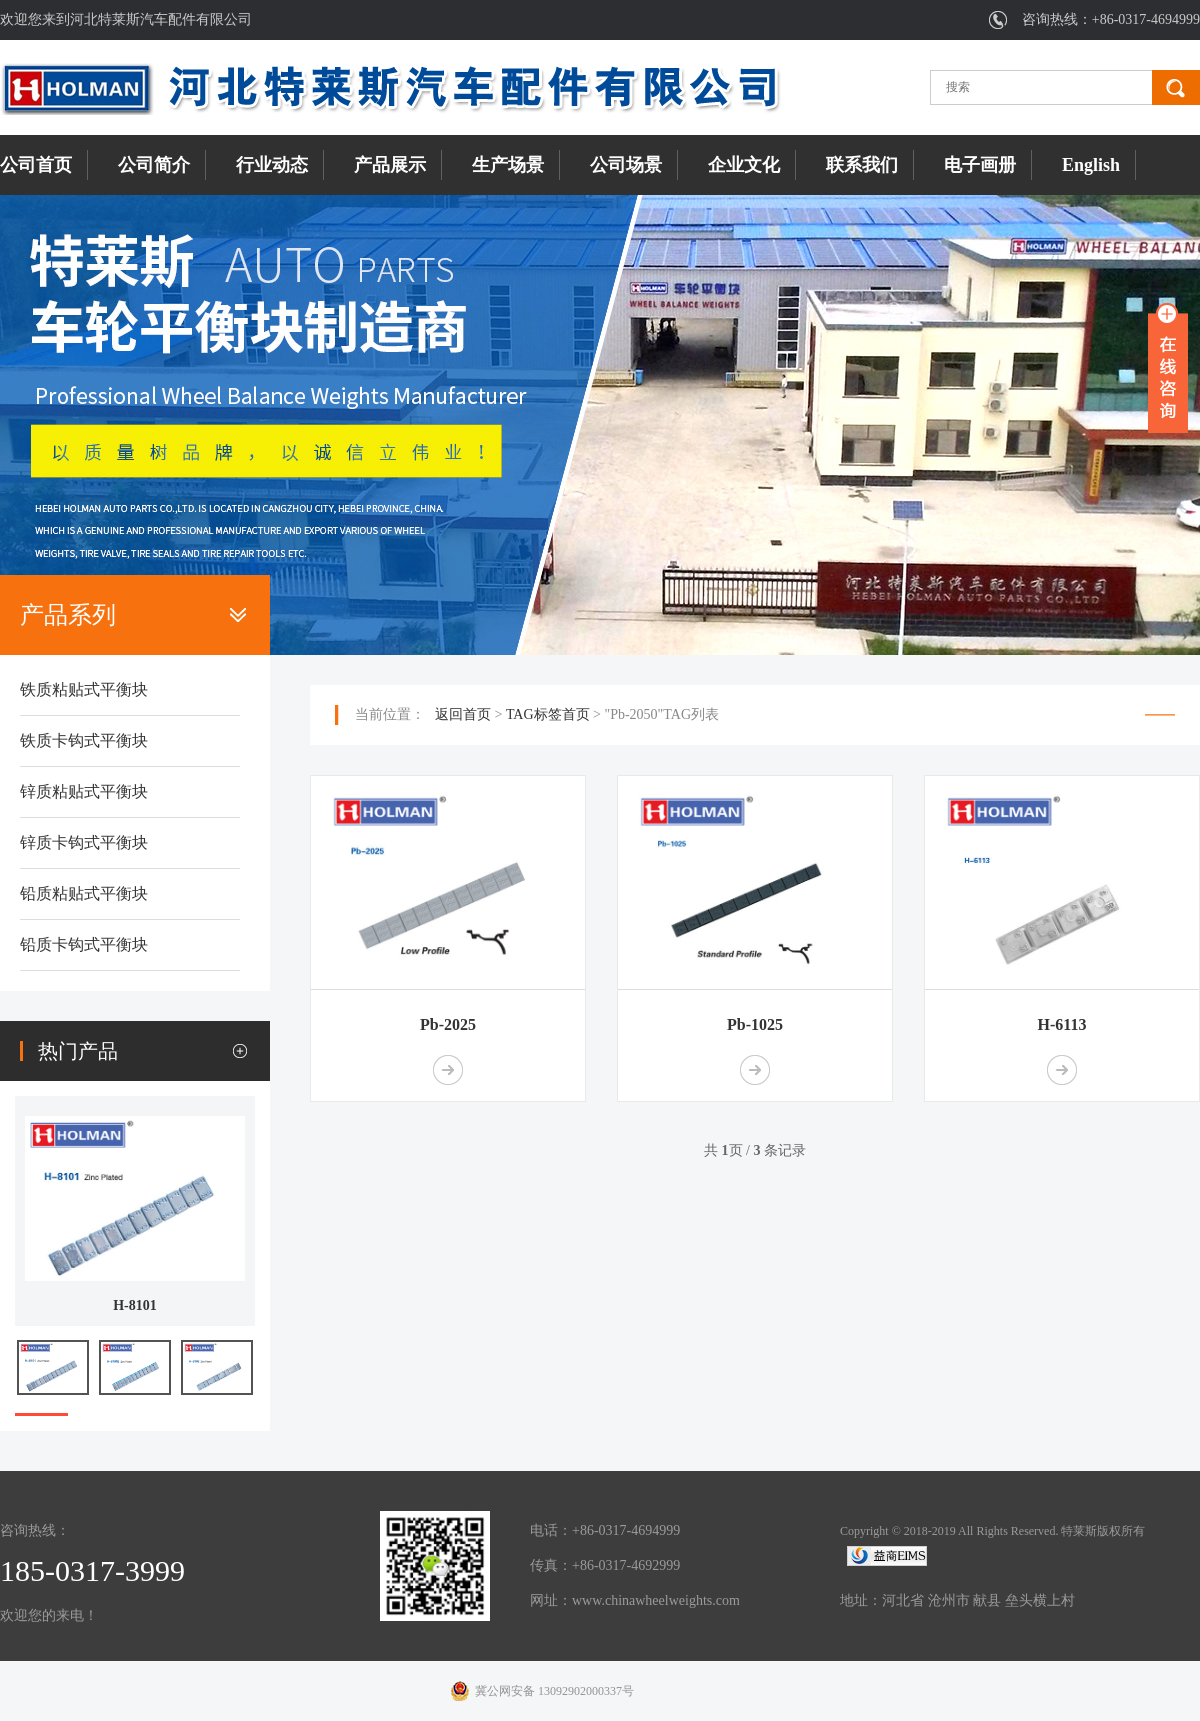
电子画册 (980, 165)
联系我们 (862, 165)
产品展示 (390, 165)
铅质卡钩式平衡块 (84, 944)
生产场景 (508, 165)
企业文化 (744, 165)
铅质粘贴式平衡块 (84, 893)
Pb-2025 (448, 1024)
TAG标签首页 (548, 714)
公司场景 (626, 165)
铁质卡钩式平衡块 (84, 740)
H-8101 (135, 1305)
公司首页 (36, 165)
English (1091, 165)
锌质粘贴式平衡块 (84, 791)
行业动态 (272, 165)
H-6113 (1062, 1024)
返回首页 (463, 714)
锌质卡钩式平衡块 (84, 842)
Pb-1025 (755, 1024)
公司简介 (154, 165)
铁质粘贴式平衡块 (84, 689)
